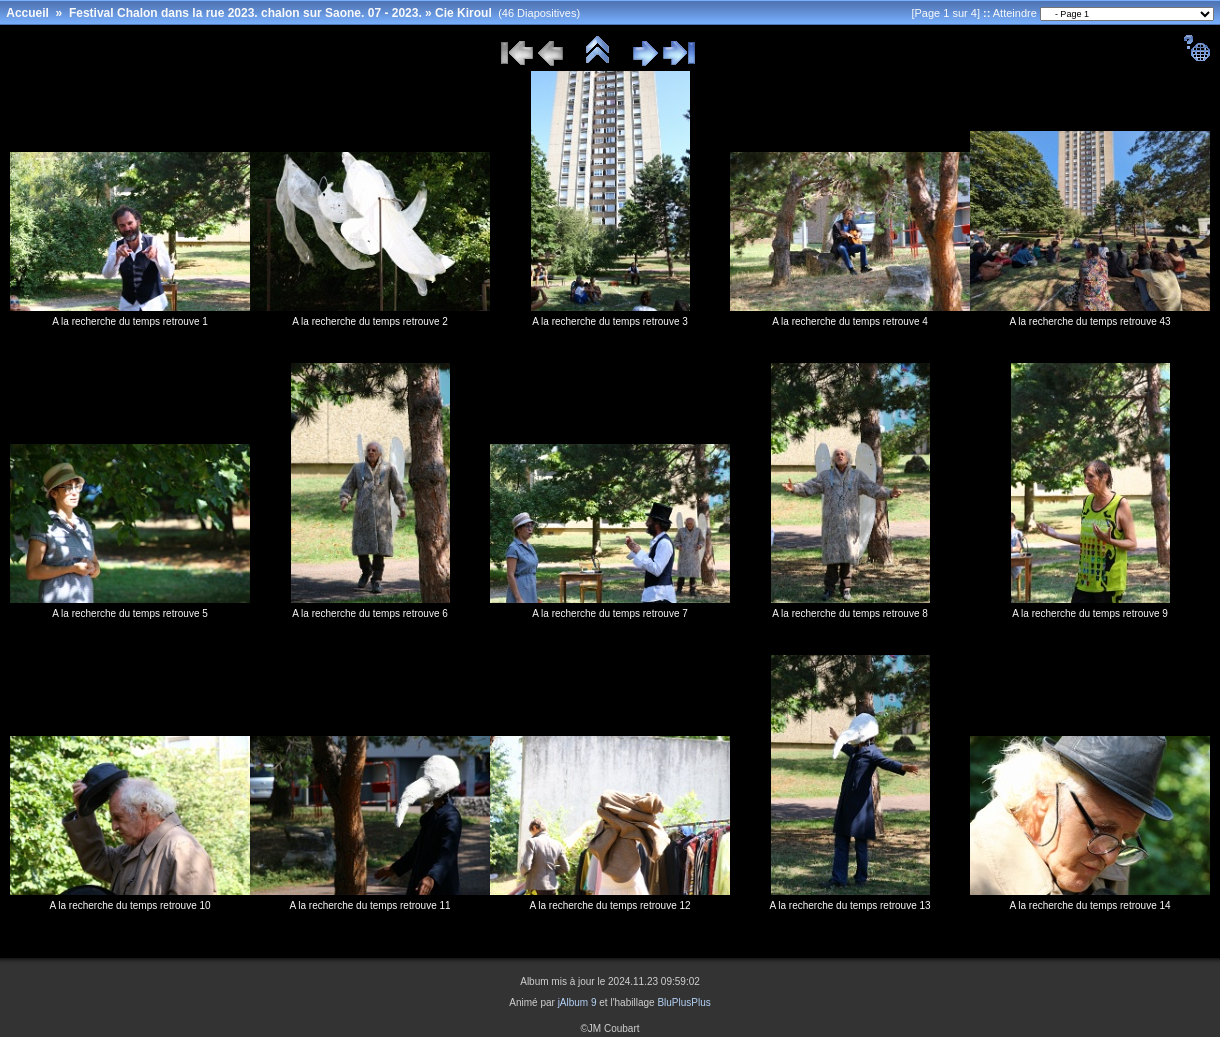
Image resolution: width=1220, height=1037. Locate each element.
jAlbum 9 (577, 1002)
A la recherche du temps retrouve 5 (130, 613)
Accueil (27, 13)
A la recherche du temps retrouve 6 (370, 613)
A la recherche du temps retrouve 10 (129, 905)
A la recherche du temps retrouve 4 (850, 321)
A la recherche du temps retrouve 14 (1089, 905)
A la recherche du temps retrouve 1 (130, 321)
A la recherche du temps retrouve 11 (369, 905)
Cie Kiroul (463, 13)
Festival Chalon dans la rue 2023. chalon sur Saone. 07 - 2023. (245, 13)
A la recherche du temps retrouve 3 (610, 321)
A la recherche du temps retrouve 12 (609, 905)
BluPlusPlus (683, 1002)
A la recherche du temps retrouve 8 (850, 613)
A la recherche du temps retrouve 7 (610, 613)
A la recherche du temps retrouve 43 (1089, 321)
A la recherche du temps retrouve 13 (849, 905)
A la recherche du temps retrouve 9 (1090, 613)
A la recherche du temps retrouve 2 (370, 321)
